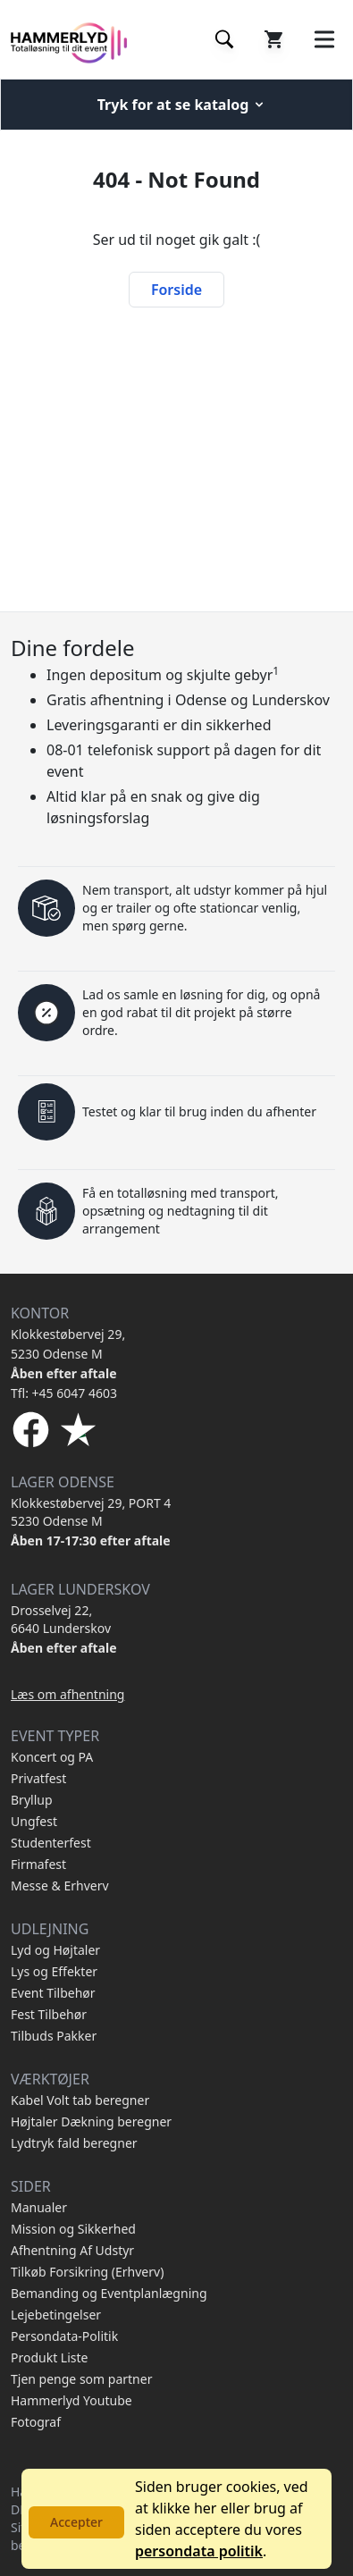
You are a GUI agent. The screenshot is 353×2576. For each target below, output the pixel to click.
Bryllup (32, 1799)
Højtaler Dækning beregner (91, 2121)
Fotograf (36, 2421)
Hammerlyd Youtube (71, 2400)
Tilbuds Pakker (54, 2035)
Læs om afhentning (67, 1694)
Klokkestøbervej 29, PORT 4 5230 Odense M (91, 1511)
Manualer (39, 2207)
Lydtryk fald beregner (74, 2142)
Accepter (76, 2521)
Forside (176, 289)
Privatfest (38, 1778)
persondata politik (199, 2551)
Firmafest (38, 1864)
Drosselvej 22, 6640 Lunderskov (61, 1619)
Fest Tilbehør (49, 2014)
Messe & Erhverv (60, 1885)
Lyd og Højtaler (55, 1949)
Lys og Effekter (54, 1971)
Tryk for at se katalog (182, 104)
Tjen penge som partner (81, 2378)
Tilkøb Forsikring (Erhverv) (87, 2271)
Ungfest (34, 1821)
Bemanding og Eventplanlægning (109, 2293)
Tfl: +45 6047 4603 (64, 1393)
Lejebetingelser (56, 2314)
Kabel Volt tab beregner (80, 2100)
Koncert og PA (52, 1756)
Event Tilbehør (53, 1992)
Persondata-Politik (64, 2336)
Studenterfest (51, 1842)
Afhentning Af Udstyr (72, 2250)
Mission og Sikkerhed (73, 2228)
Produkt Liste (49, 2357)
